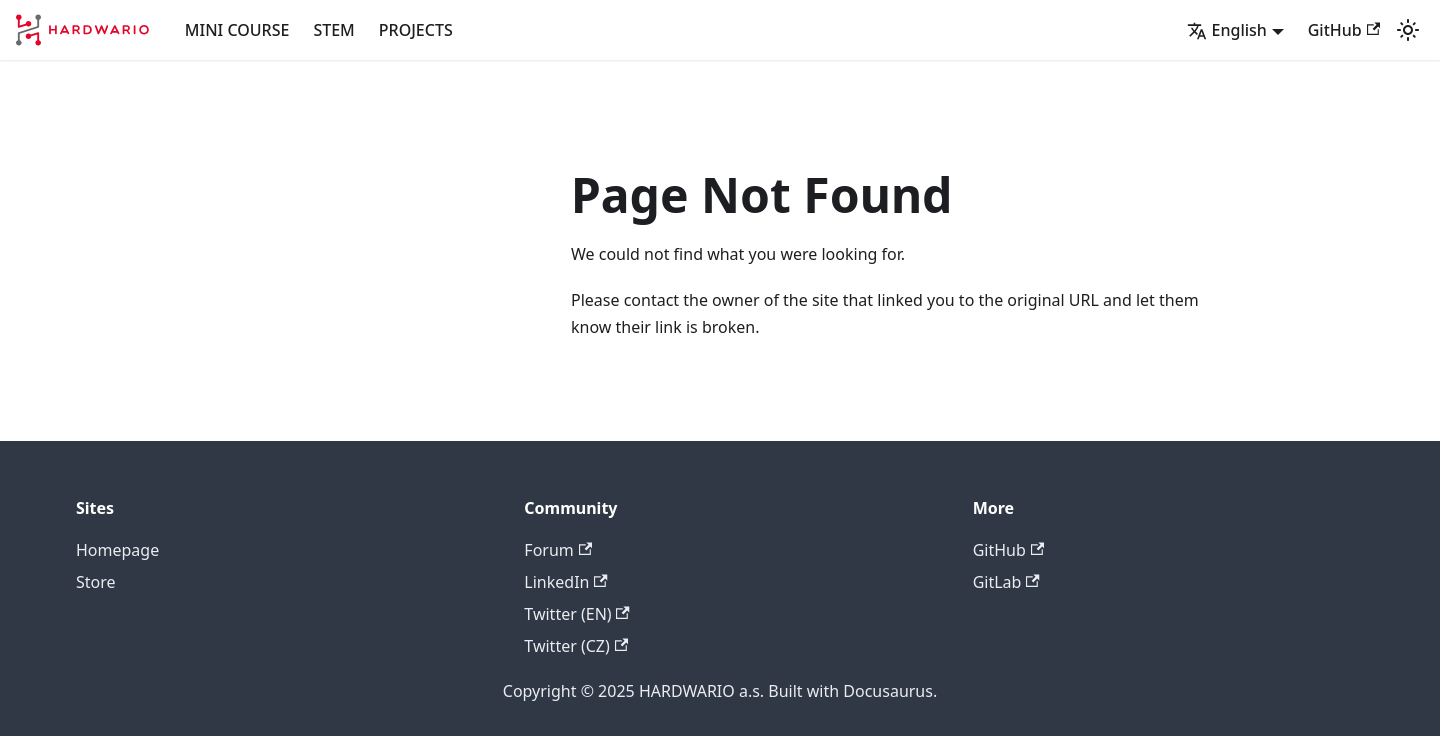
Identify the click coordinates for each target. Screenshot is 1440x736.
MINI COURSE (237, 30)
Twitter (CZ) (576, 646)
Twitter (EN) (577, 614)
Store (96, 582)
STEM (333, 30)
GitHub (1344, 30)
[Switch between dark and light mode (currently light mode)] (1408, 30)
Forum (558, 550)
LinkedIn (565, 582)
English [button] (1227, 30)
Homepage (117, 550)
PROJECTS (416, 30)
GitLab (1006, 582)
